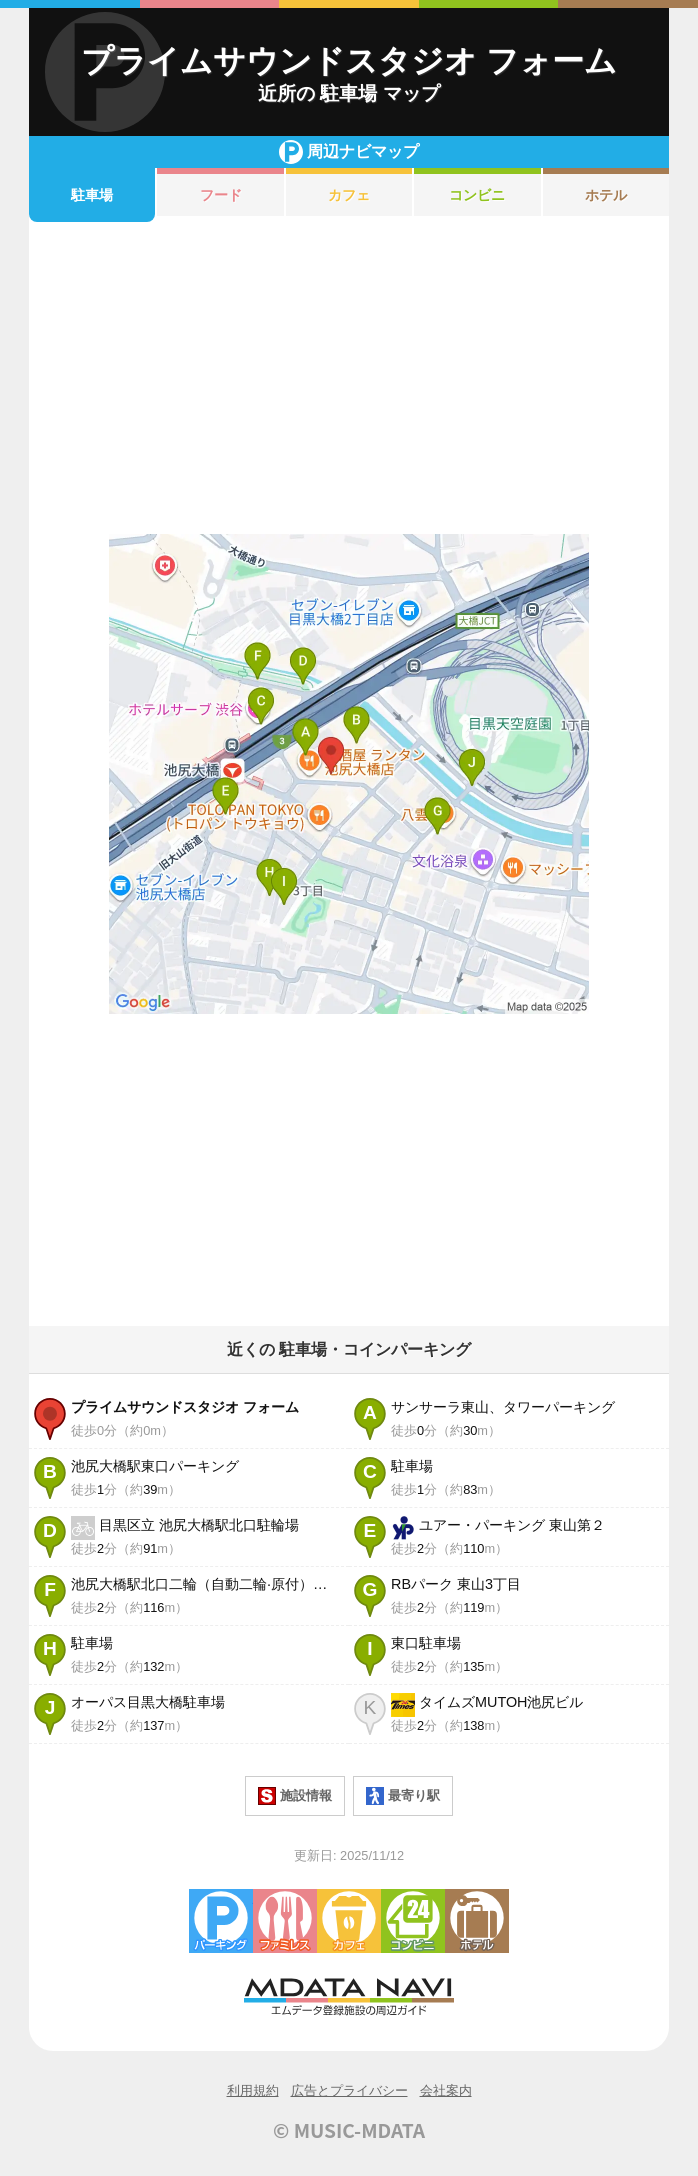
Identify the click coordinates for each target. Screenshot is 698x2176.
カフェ (349, 195)
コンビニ (477, 195)
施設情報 (295, 1796)
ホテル (606, 195)
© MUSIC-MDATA (349, 2130)
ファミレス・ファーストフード (285, 1921)
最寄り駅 (403, 1796)
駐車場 (92, 195)
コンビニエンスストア (413, 1921)
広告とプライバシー (349, 2090)
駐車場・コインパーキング (221, 1921)
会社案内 (446, 2090)
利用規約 (253, 2090)
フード (221, 195)
